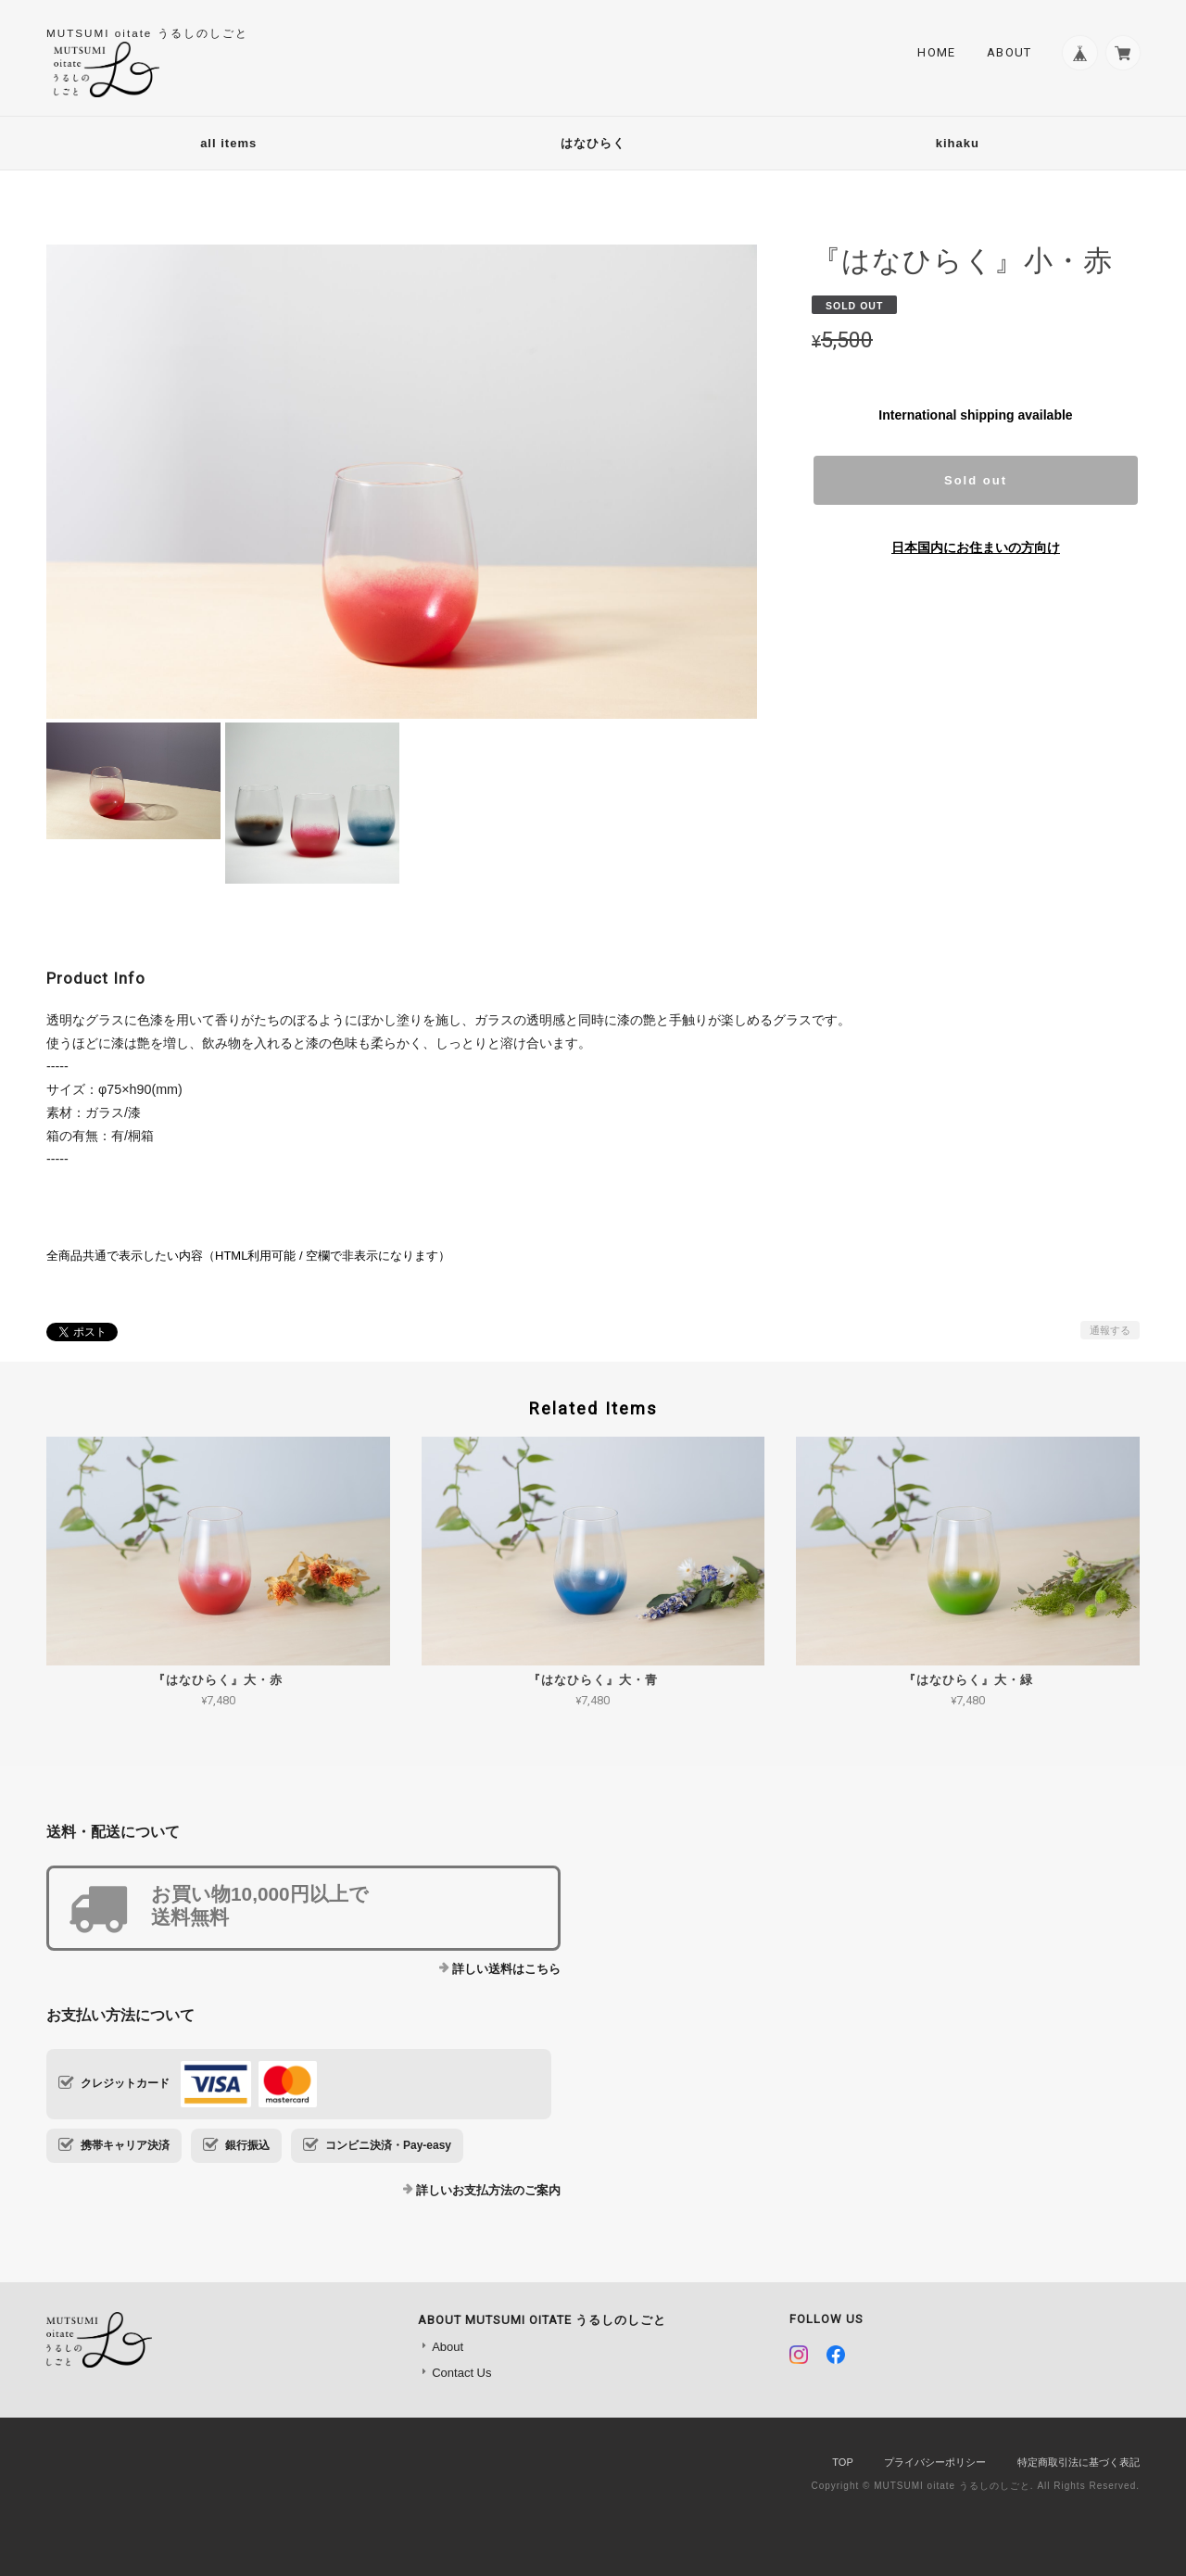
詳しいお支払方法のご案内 (488, 2190)
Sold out (975, 480)
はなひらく (593, 143)
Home (935, 52)
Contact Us (461, 2373)
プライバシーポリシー (935, 2462)
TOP (842, 2462)
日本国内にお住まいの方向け (975, 547)
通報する (1110, 1330)
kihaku (957, 143)
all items (228, 143)
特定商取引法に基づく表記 (1078, 2462)
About (1008, 52)
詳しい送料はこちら (506, 1969)
